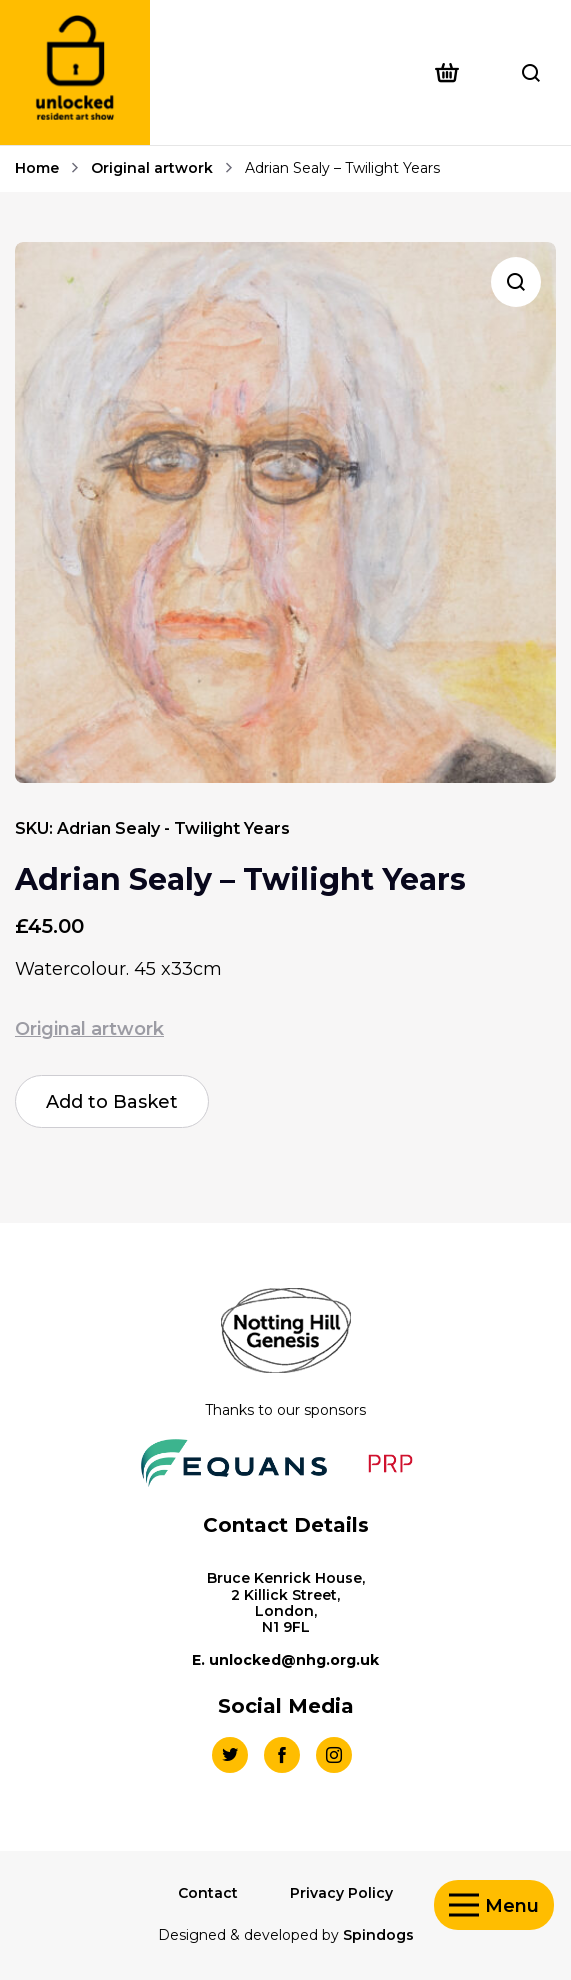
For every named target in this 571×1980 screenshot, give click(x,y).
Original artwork (152, 169)
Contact (208, 1893)
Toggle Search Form (531, 73)
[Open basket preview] (454, 73)
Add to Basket (112, 1102)
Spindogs (378, 1935)
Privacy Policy (341, 1893)
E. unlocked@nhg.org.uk (285, 1660)
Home (37, 169)
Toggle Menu (464, 1905)
